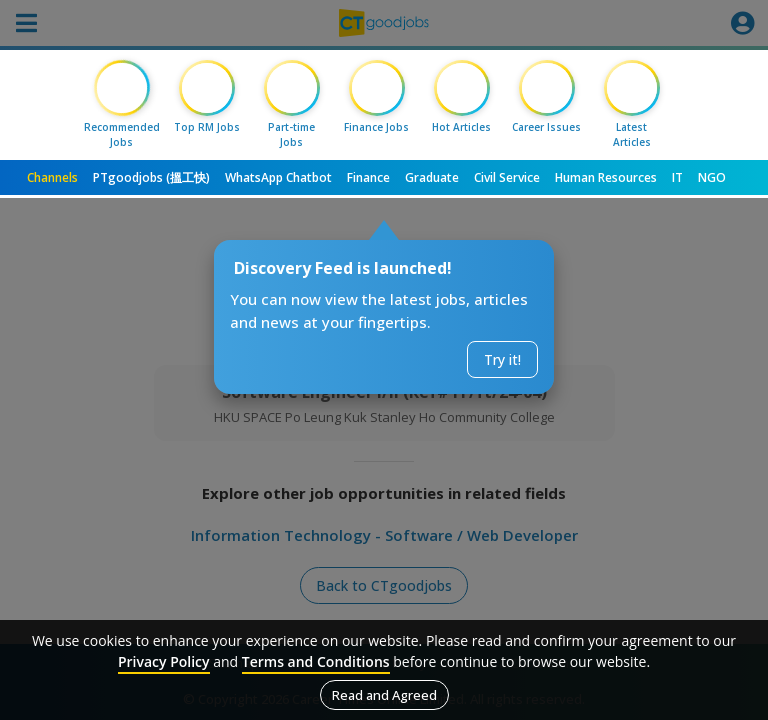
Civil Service (507, 177)
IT (677, 177)
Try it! (502, 359)
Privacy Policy (164, 661)
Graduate (432, 177)
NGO (712, 177)
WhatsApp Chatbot (278, 177)
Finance (368, 177)
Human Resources (606, 177)
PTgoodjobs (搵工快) (151, 177)
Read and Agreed (384, 695)
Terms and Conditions (316, 661)
